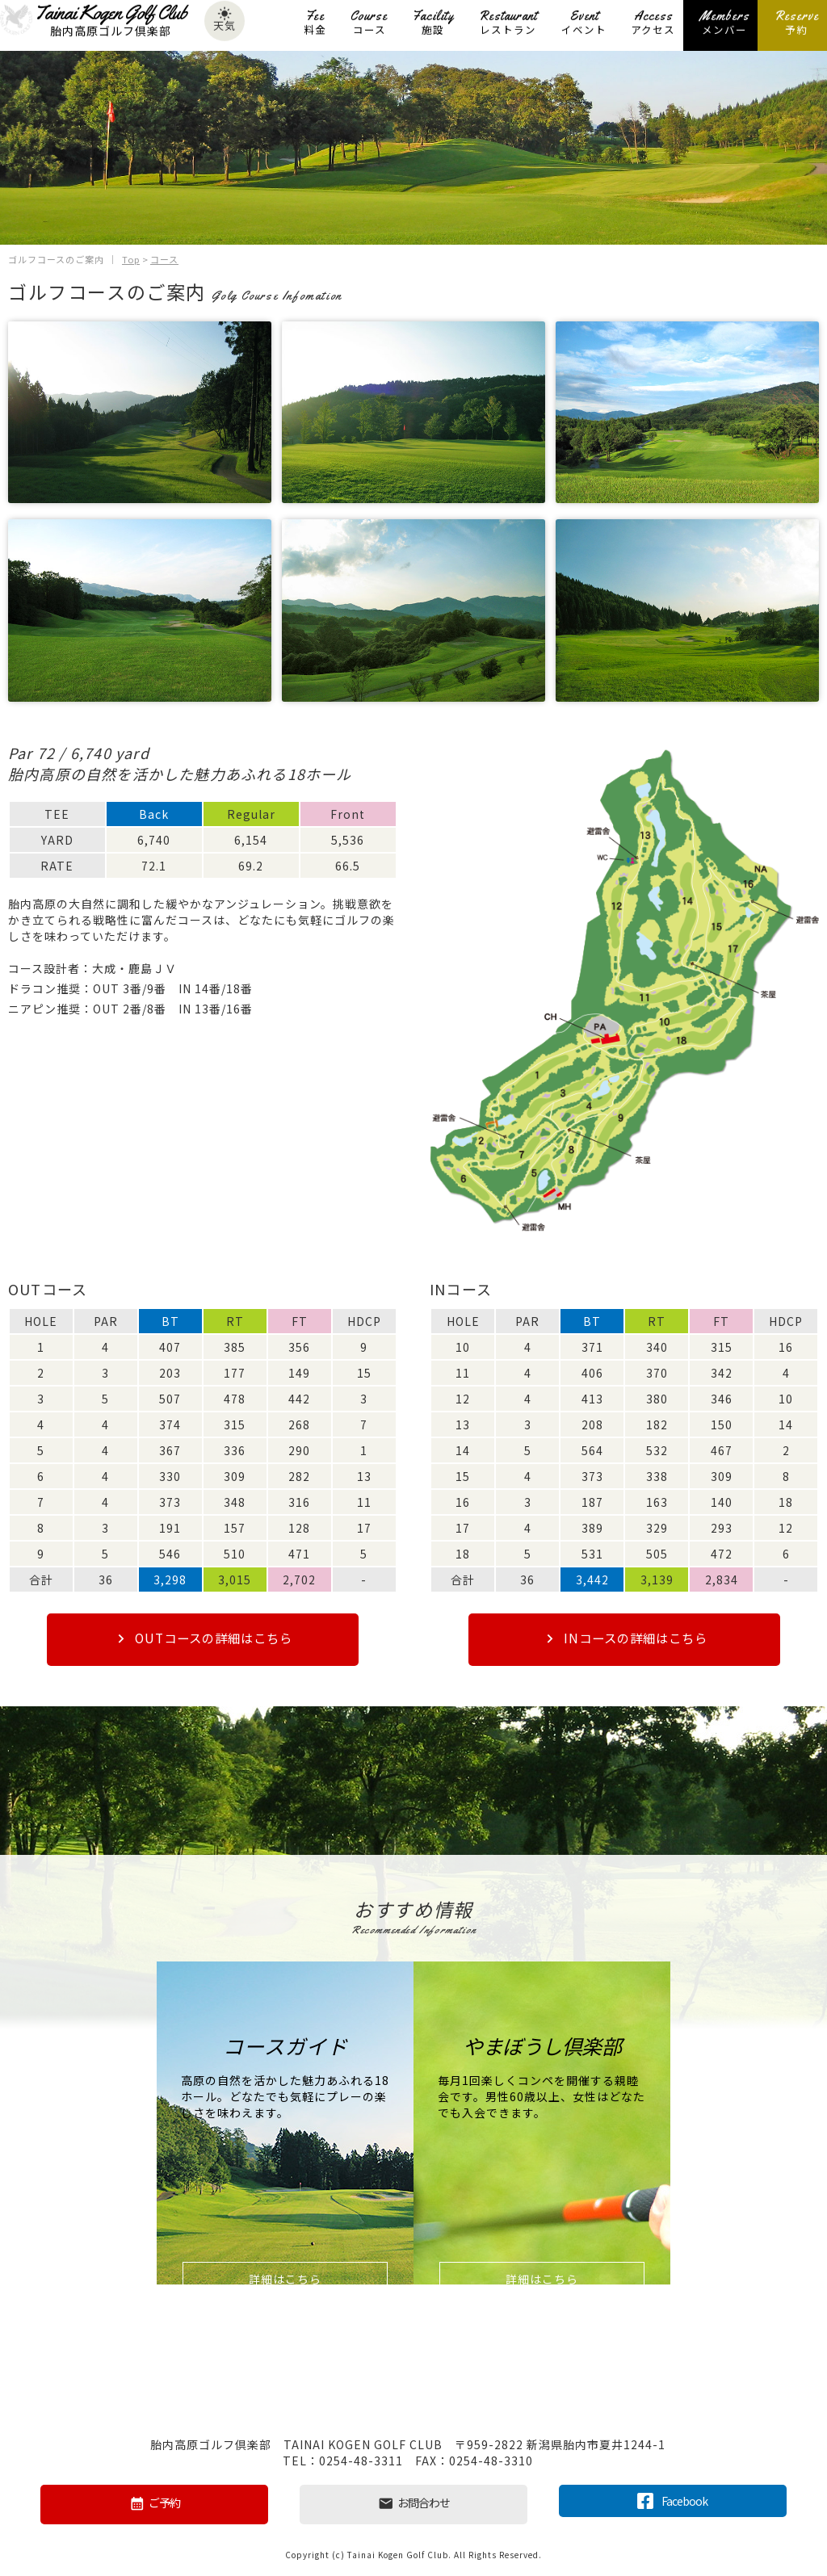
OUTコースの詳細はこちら (202, 1638)
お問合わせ (414, 2503)
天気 (224, 23)
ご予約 (154, 2503)
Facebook (672, 2500)
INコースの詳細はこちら (624, 1638)
